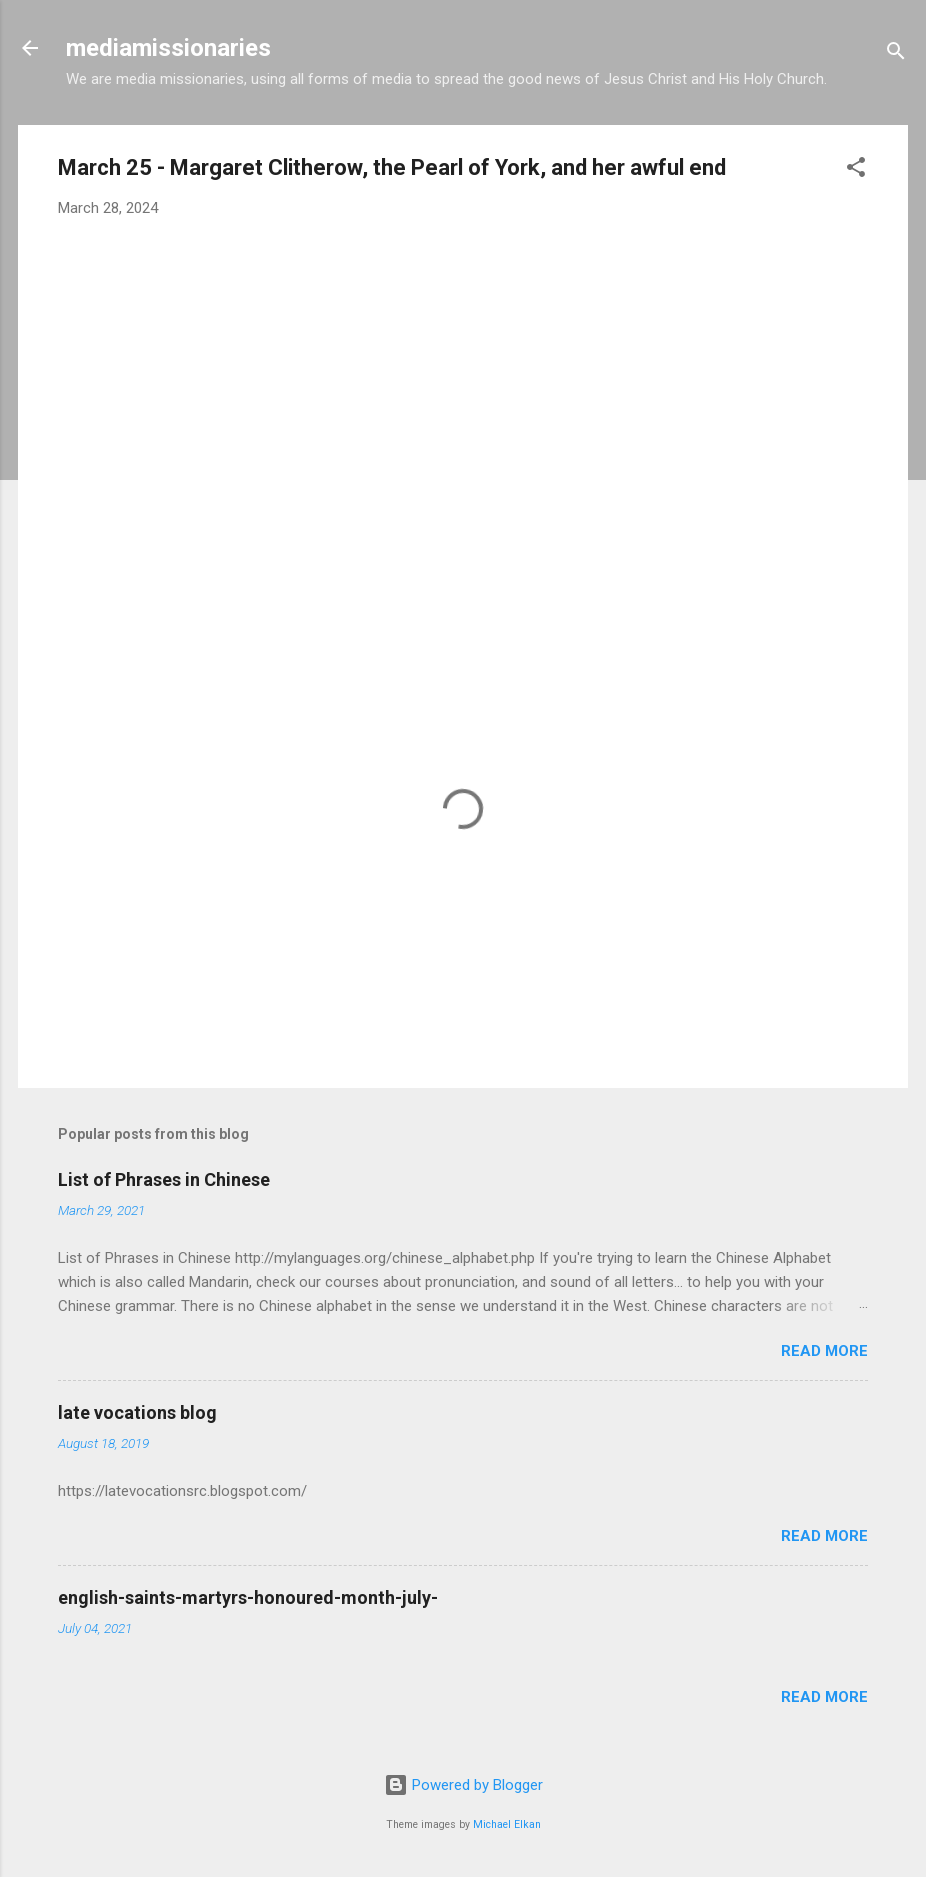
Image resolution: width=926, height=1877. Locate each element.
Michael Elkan (507, 1824)
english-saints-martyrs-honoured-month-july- (248, 1597)
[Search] (896, 54)
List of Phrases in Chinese (164, 1179)
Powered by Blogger (463, 1785)
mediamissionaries (168, 48)
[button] (856, 170)
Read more (824, 1351)
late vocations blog (137, 1412)
